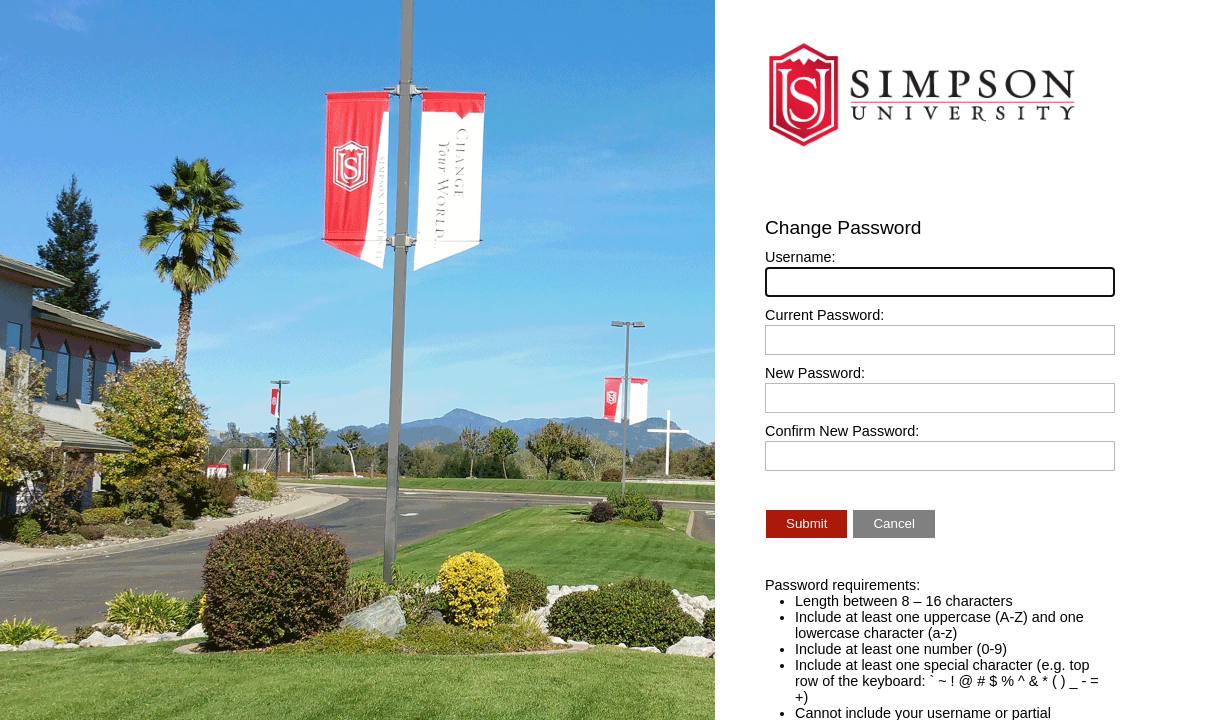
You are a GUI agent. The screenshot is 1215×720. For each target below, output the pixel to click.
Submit (806, 523)
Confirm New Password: (842, 431)
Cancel (894, 523)
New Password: (815, 373)
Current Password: (824, 315)
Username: (800, 257)
